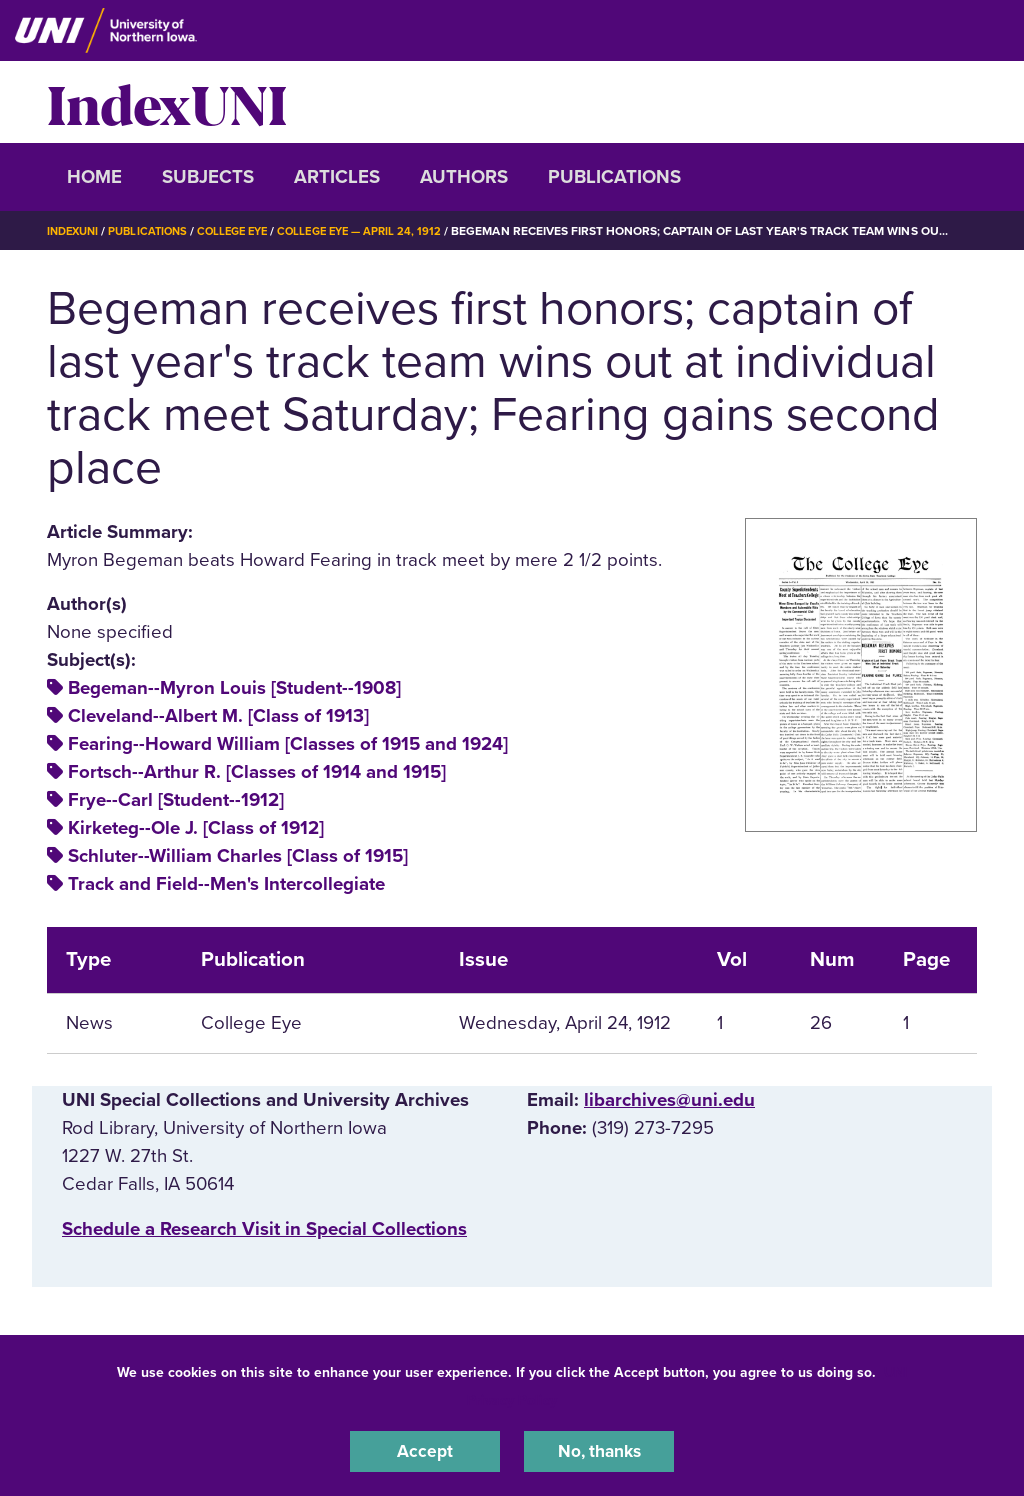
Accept (425, 1450)
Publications (614, 177)
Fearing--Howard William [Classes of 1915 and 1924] (288, 744)
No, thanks (599, 1450)
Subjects (208, 177)
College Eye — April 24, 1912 (381, 231)
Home (94, 177)
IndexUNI (167, 102)
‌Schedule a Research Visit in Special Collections (264, 1229)
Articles (337, 177)
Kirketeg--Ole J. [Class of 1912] (196, 828)
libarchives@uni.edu (669, 1100)
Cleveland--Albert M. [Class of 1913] (218, 716)
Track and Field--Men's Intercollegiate (226, 884)
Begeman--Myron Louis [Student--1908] (234, 688)
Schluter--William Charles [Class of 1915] (238, 856)
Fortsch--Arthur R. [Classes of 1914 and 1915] (257, 772)
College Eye (246, 231)
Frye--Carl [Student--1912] (176, 800)
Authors (464, 177)
